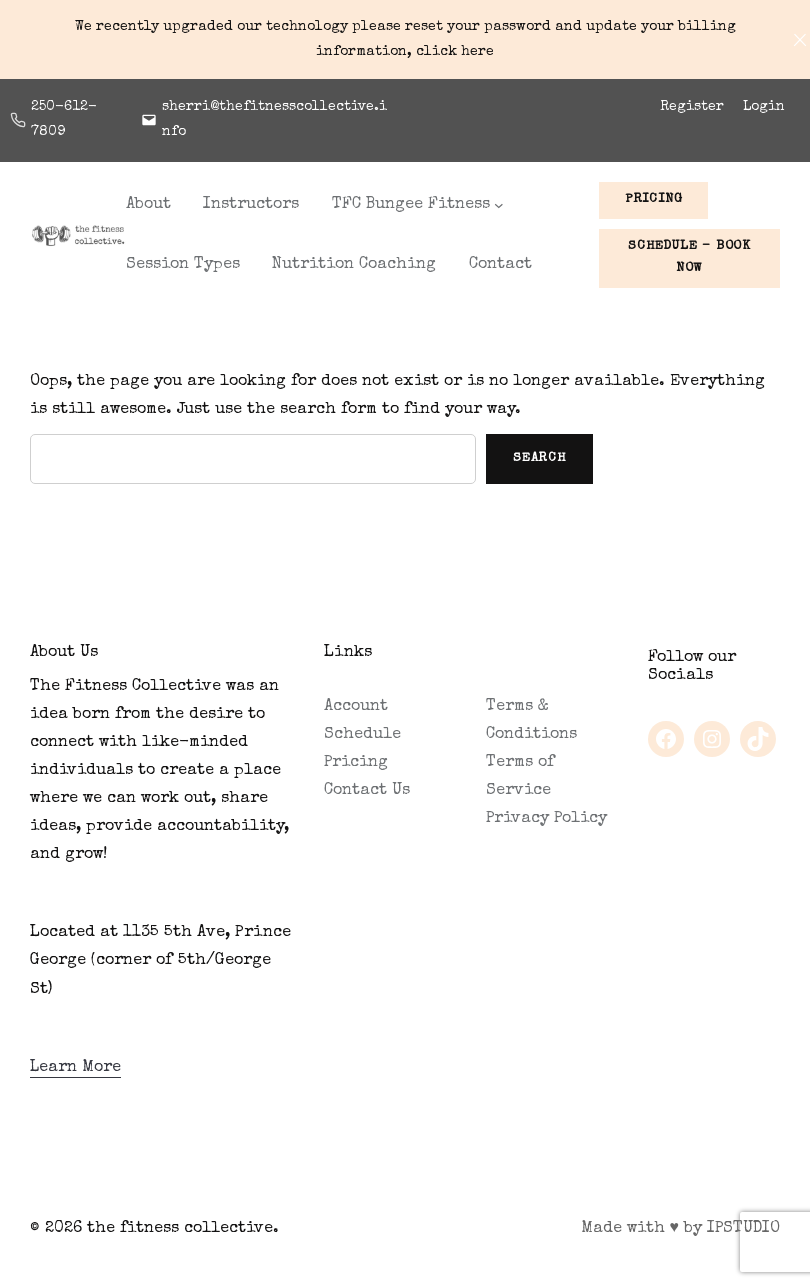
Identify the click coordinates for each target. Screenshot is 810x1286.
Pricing (356, 763)
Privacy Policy (546, 819)
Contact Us (367, 791)
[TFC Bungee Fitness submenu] (499, 205)
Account (356, 707)
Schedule (362, 735)
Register (692, 107)
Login (764, 107)
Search (539, 458)
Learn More (75, 1068)
